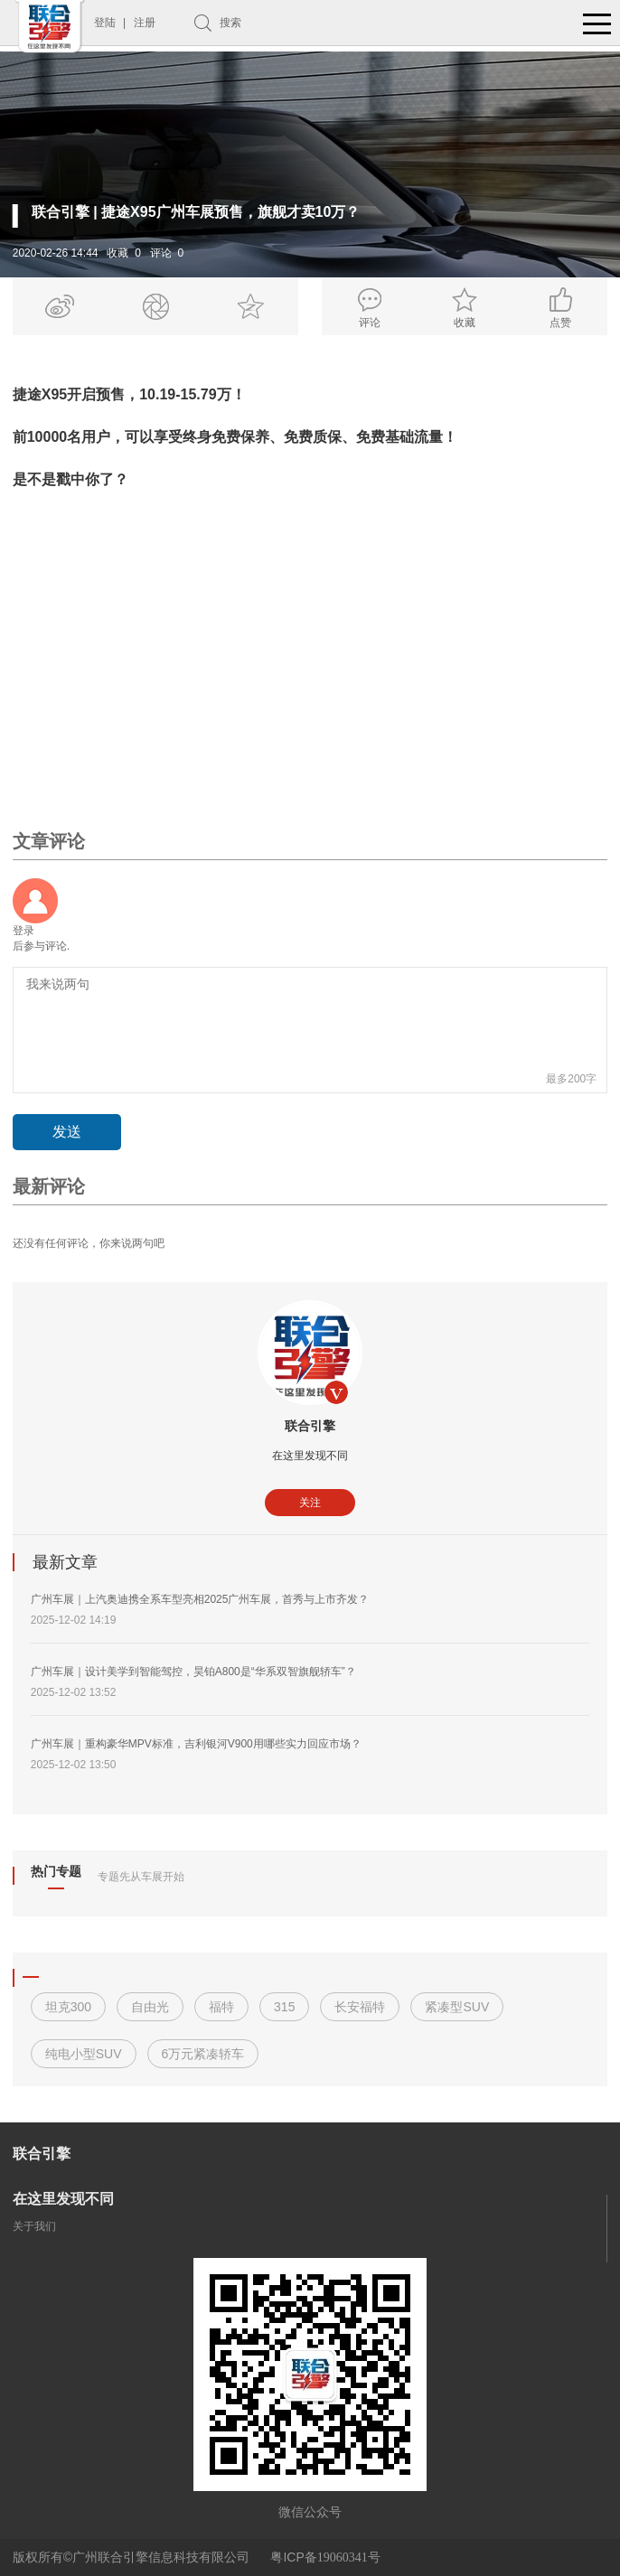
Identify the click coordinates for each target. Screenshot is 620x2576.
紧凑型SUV (457, 2007)
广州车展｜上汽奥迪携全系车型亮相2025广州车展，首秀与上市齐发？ (200, 1599)
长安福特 (359, 2007)
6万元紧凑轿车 (203, 2054)
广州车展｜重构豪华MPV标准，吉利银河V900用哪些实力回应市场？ (196, 1744)
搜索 (230, 22)
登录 (23, 930)
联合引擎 (310, 1426)
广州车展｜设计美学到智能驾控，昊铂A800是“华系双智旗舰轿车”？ (193, 1671)
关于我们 (34, 2226)
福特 (221, 2007)
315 (284, 2007)
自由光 (150, 2007)
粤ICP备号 (325, 2557)
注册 (144, 22)
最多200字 (571, 1079)
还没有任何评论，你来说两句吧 (88, 1243)
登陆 (105, 22)
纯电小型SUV (83, 2054)
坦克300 (68, 2007)
